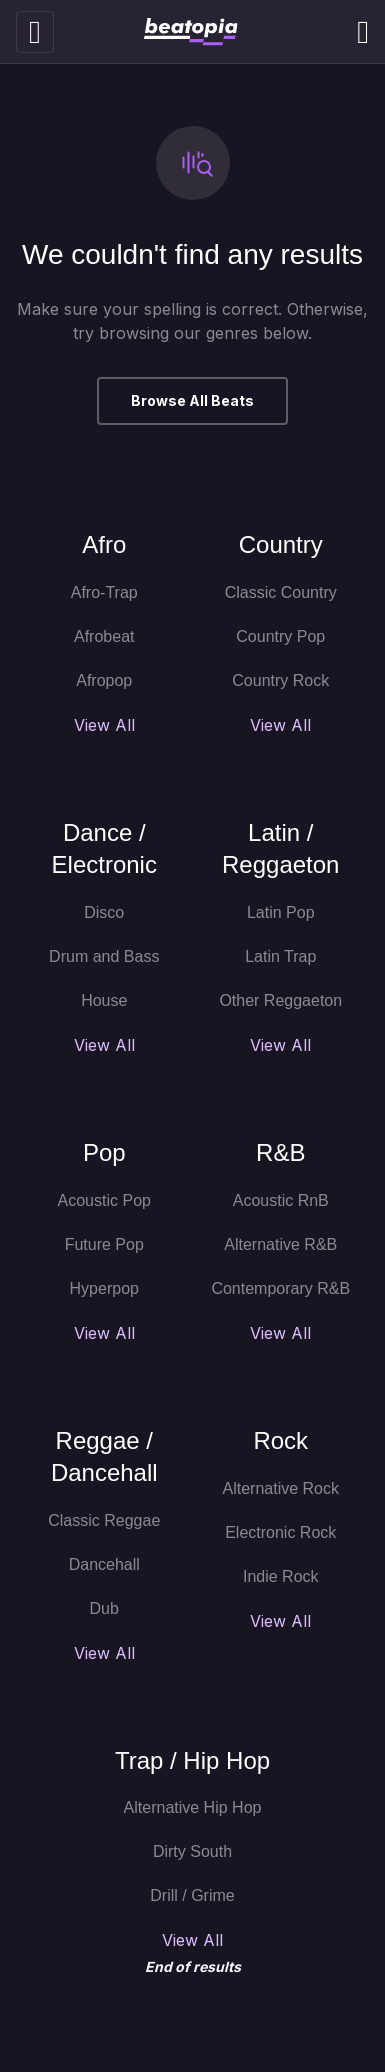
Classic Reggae (104, 1520)
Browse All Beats (192, 400)
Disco (104, 912)
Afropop (104, 680)
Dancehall (104, 1564)
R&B (280, 1152)
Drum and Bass (104, 956)
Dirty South (192, 1851)
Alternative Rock (281, 1488)
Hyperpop (104, 1288)
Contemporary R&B (280, 1288)
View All (104, 725)
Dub (104, 1608)
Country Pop (280, 636)
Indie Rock (281, 1576)
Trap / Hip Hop (192, 1760)
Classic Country (281, 592)
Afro (104, 544)
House (104, 1000)
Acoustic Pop (104, 1200)
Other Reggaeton (280, 1000)
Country (281, 544)
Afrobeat (104, 636)
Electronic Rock (280, 1532)
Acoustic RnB (281, 1200)
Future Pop (104, 1244)
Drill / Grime (192, 1895)
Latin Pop (281, 912)
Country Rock (280, 680)
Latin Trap (280, 956)
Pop (104, 1152)
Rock (280, 1440)
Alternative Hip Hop (193, 1807)
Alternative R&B (280, 1244)
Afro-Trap (104, 592)
